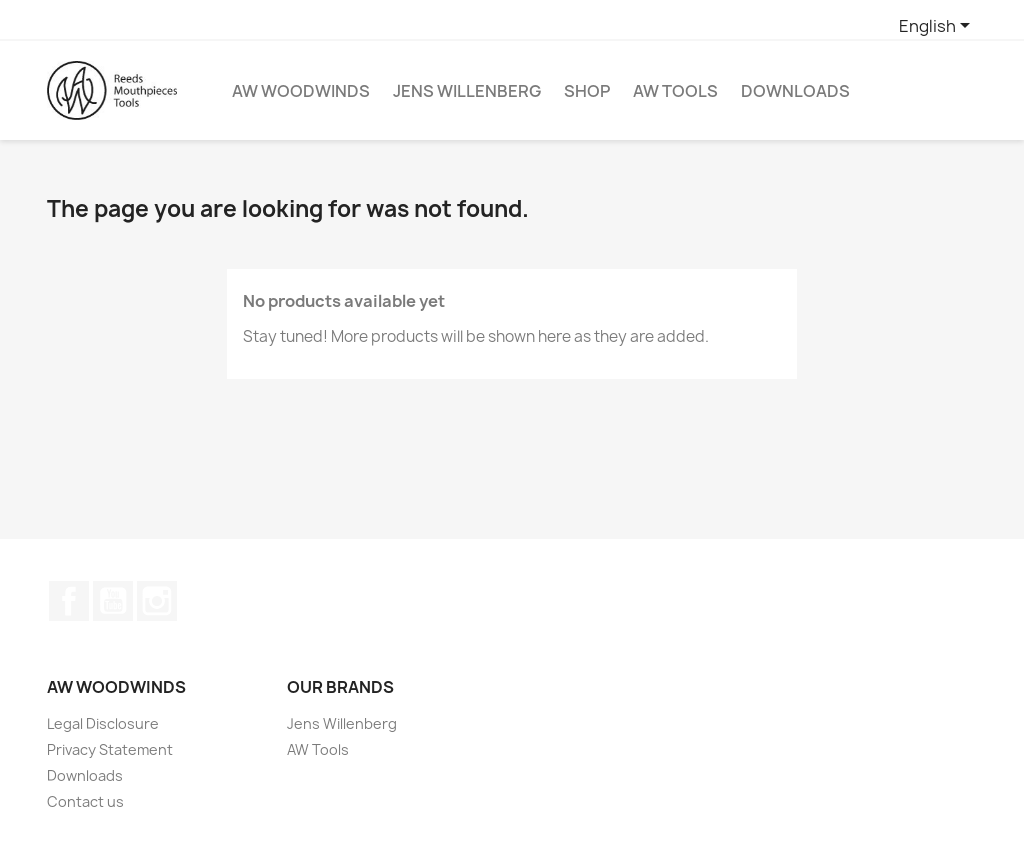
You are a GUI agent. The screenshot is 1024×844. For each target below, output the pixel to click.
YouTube (113, 601)
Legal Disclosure (103, 723)
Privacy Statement (110, 749)
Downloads (795, 91)
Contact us (85, 801)
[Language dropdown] (938, 27)
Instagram (157, 601)
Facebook (69, 601)
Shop (587, 91)
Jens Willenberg (467, 91)
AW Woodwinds (301, 91)
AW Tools (675, 91)
